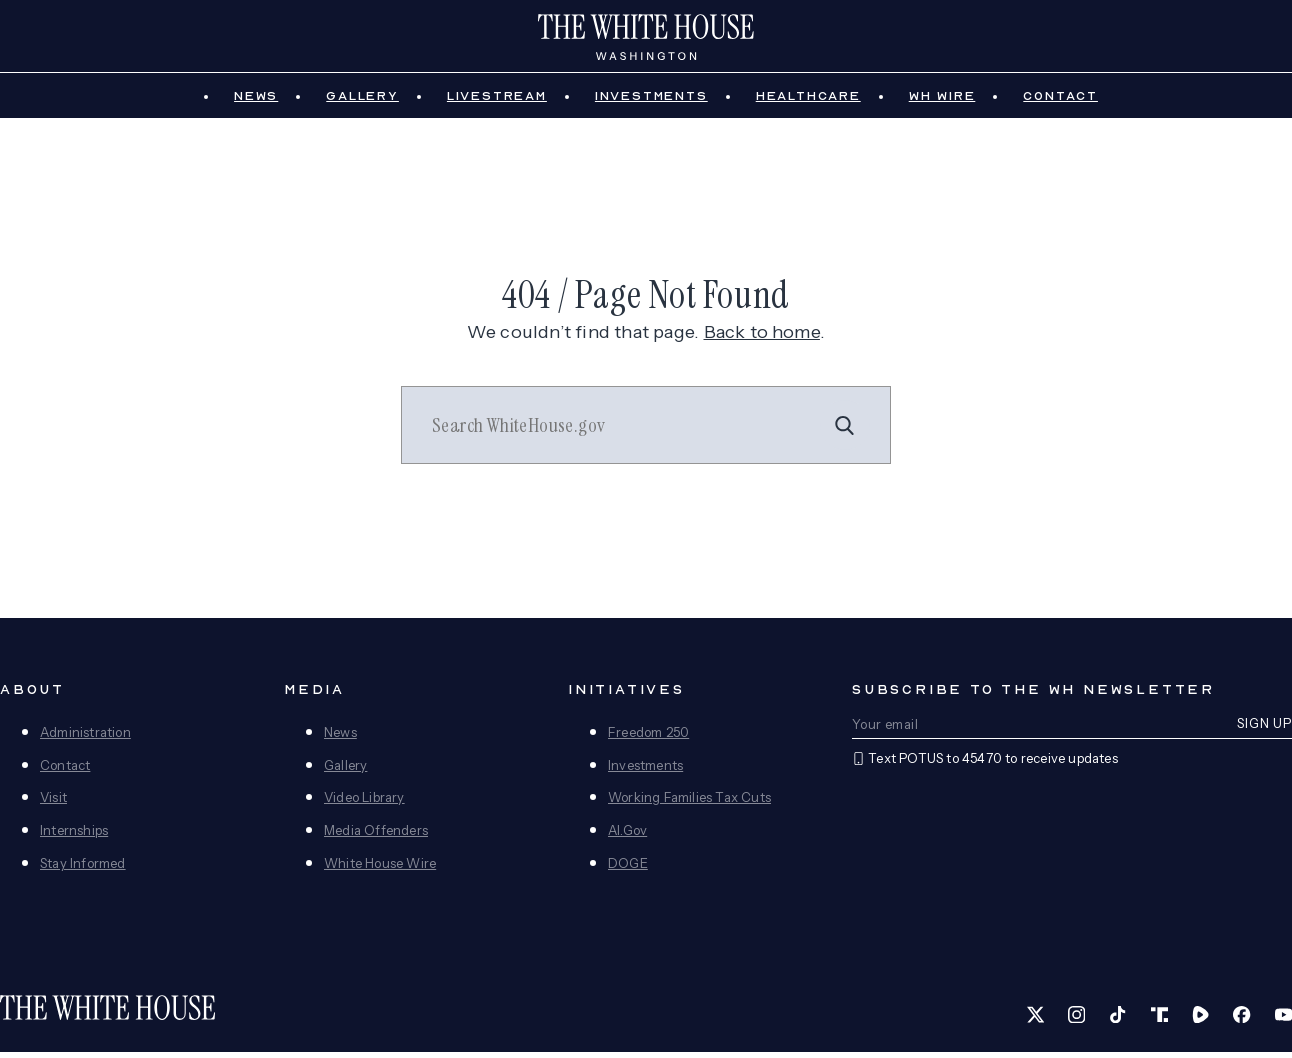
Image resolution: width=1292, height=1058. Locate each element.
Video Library (364, 804)
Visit (53, 804)
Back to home (762, 338)
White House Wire (380, 870)
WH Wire (942, 102)
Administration (85, 738)
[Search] (845, 432)
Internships (74, 837)
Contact (1060, 102)
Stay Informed (83, 870)
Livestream (497, 102)
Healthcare (808, 102)
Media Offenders (376, 837)
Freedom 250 (648, 738)
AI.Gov (627, 837)
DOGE (628, 870)
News (256, 102)
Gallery (362, 102)
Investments (651, 102)
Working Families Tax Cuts (689, 804)
